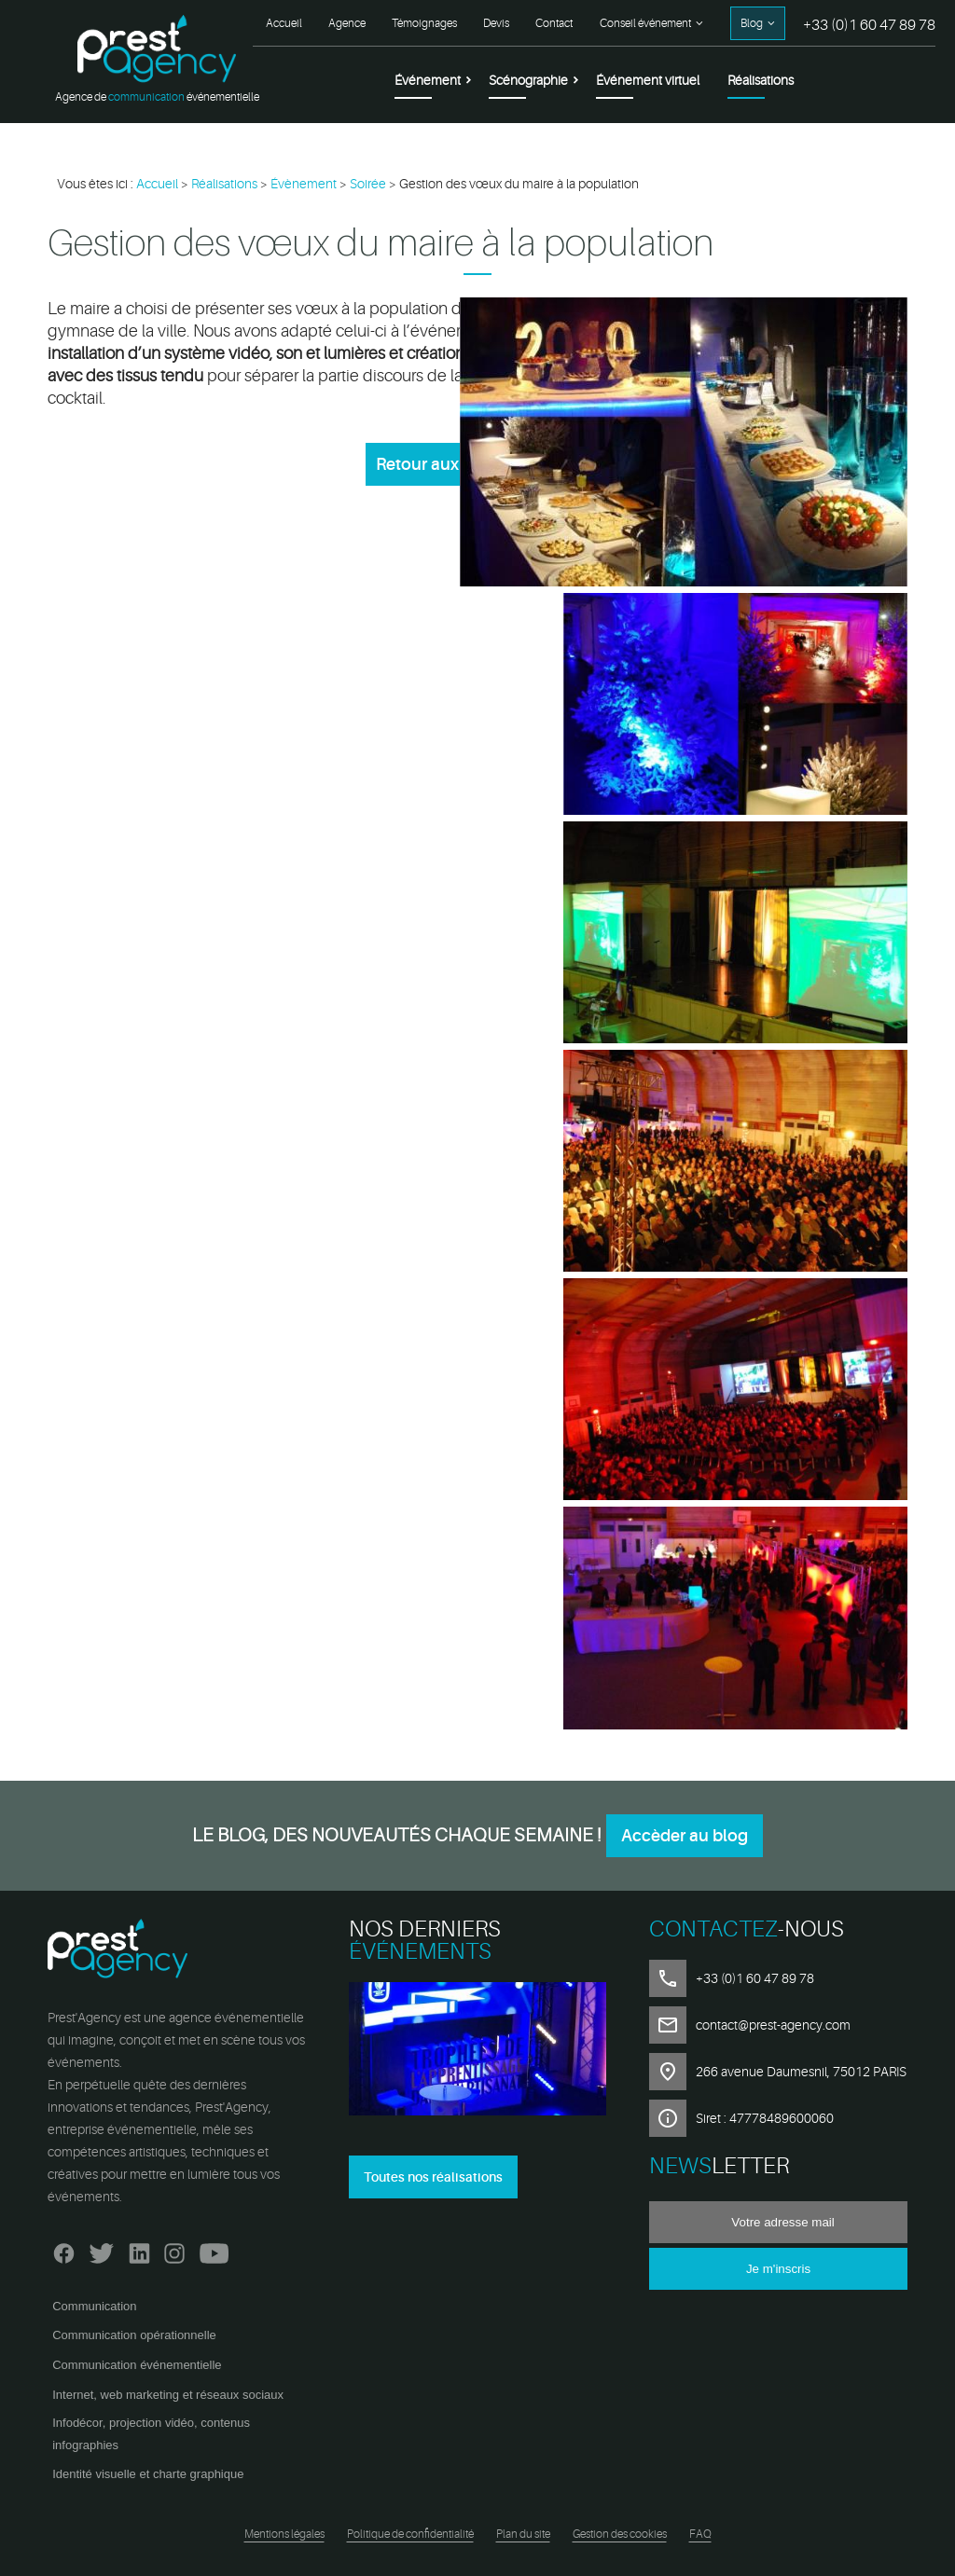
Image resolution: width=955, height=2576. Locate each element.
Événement (427, 80)
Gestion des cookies (620, 2534)
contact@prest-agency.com (773, 2025)
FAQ (700, 2534)
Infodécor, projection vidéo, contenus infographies (151, 2434)
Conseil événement (645, 23)
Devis (496, 23)
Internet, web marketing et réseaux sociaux (168, 2395)
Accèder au (684, 1835)
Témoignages (424, 23)
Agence (347, 23)
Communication (94, 2306)
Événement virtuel (647, 80)
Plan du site (523, 2534)
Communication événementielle (136, 2365)
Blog (751, 23)
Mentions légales (284, 2534)
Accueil (284, 23)
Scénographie (528, 80)
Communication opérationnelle (134, 2335)
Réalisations (760, 80)
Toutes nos (433, 2177)
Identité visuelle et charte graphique (147, 2474)
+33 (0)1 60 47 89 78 (869, 25)
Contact (554, 23)
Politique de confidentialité (410, 2534)
